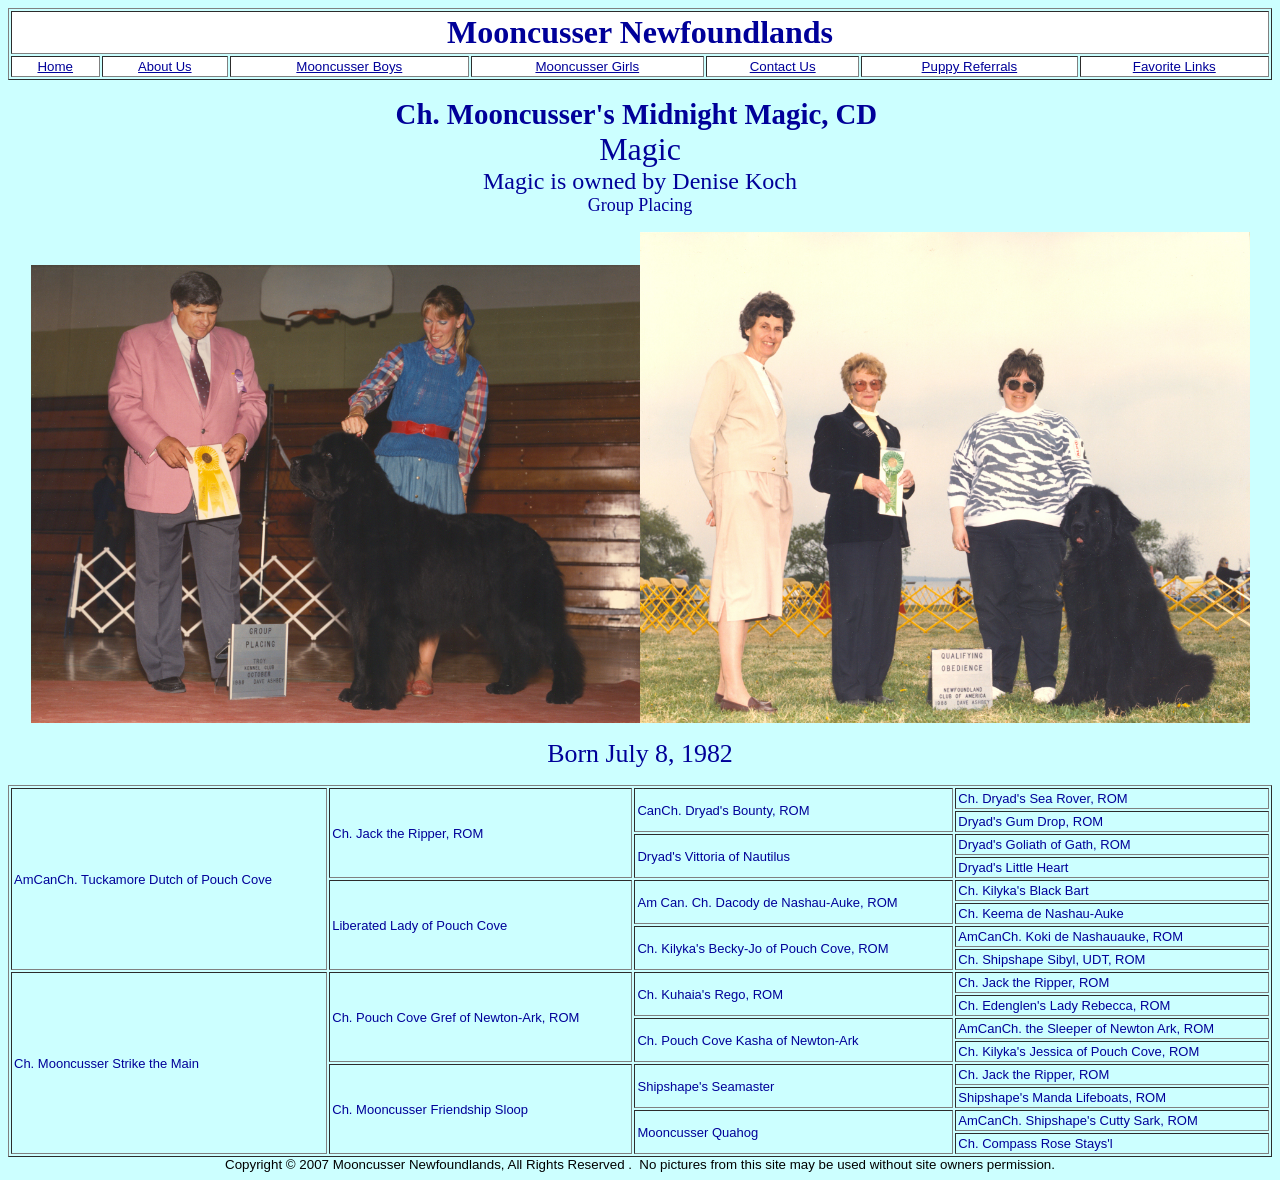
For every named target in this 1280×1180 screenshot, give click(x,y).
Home (55, 66)
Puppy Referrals (970, 66)
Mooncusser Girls (587, 66)
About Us (164, 66)
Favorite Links (1174, 66)
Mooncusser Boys (349, 66)
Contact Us (783, 66)
